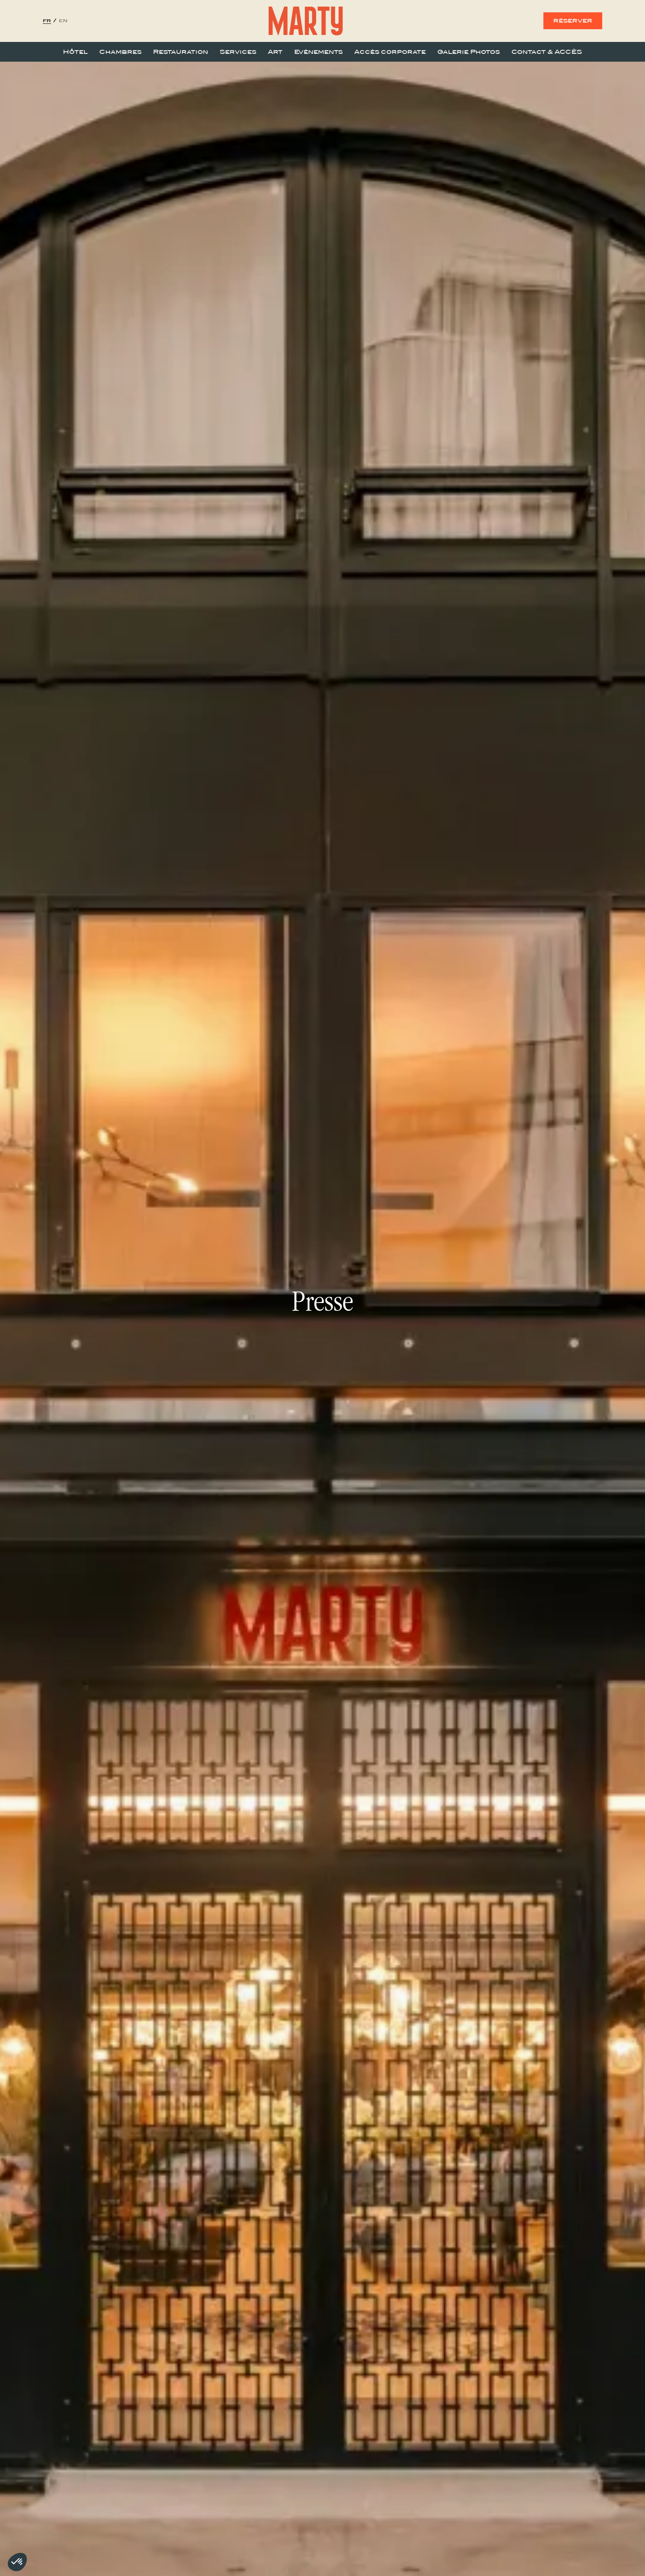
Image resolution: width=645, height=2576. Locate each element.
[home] (306, 21)
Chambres (120, 52)
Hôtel (75, 52)
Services (238, 52)
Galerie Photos (468, 52)
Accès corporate (390, 52)
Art (275, 52)
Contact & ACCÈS (546, 52)
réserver (572, 20)
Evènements (318, 52)
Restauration (180, 52)
